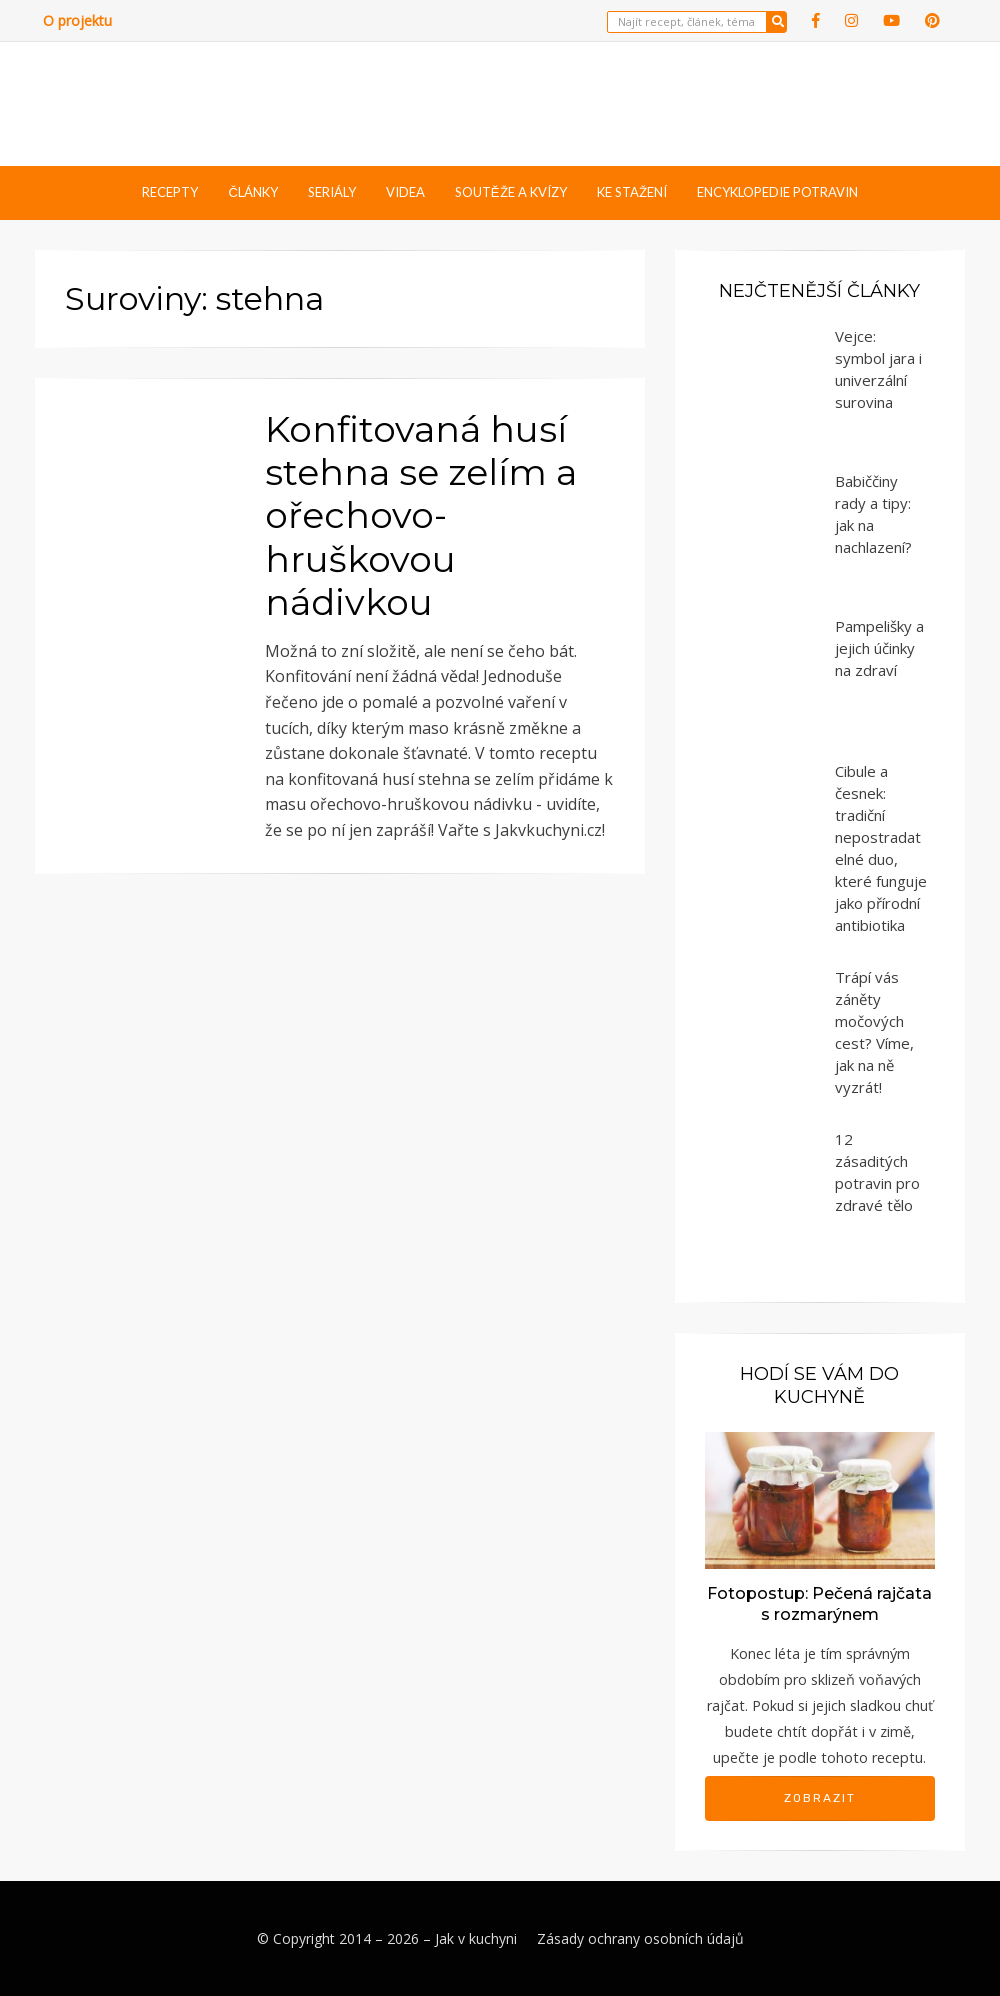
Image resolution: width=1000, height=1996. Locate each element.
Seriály (332, 192)
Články (252, 192)
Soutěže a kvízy (511, 192)
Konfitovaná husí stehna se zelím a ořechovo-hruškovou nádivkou (421, 515)
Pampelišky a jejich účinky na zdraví (879, 648)
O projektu (77, 20)
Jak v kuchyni (476, 1938)
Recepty (170, 192)
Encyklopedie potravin (777, 192)
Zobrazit (820, 1798)
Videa (405, 192)
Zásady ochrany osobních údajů (640, 1938)
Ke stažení (632, 192)
